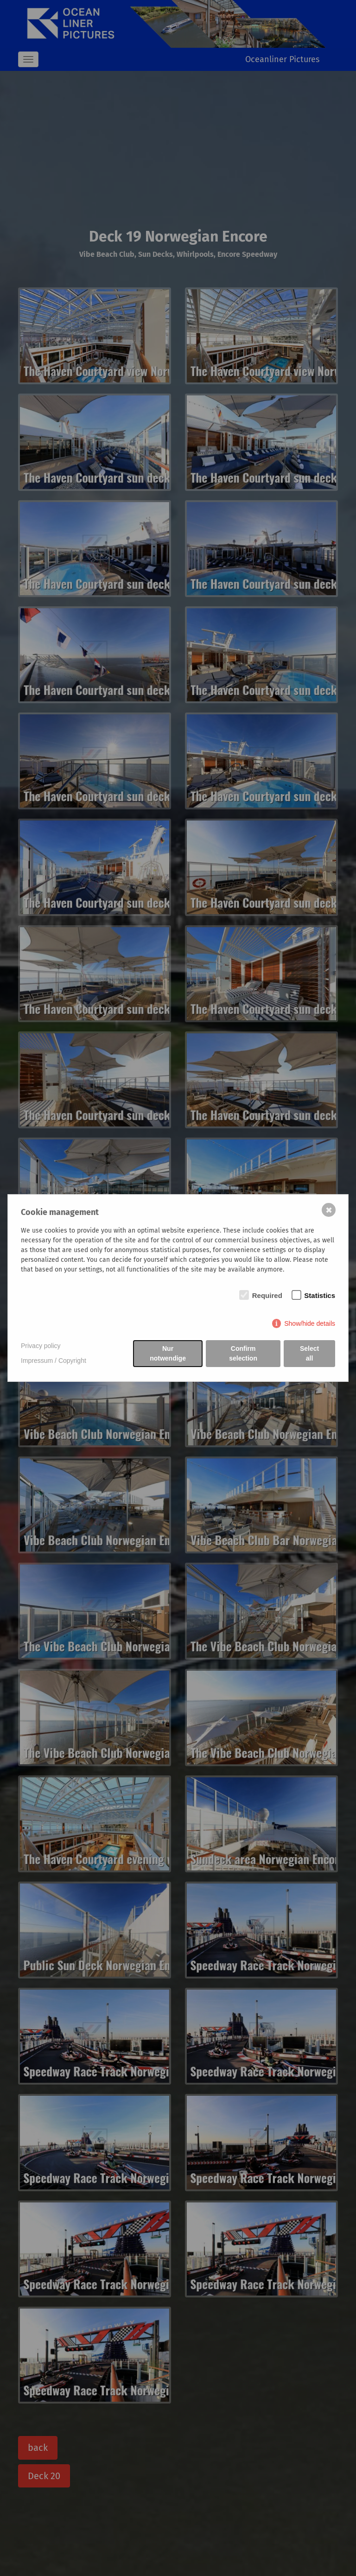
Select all (309, 1353)
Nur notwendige (168, 1353)
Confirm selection (243, 1353)
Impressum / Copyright (53, 1360)
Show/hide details (309, 1323)
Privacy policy (41, 1345)
